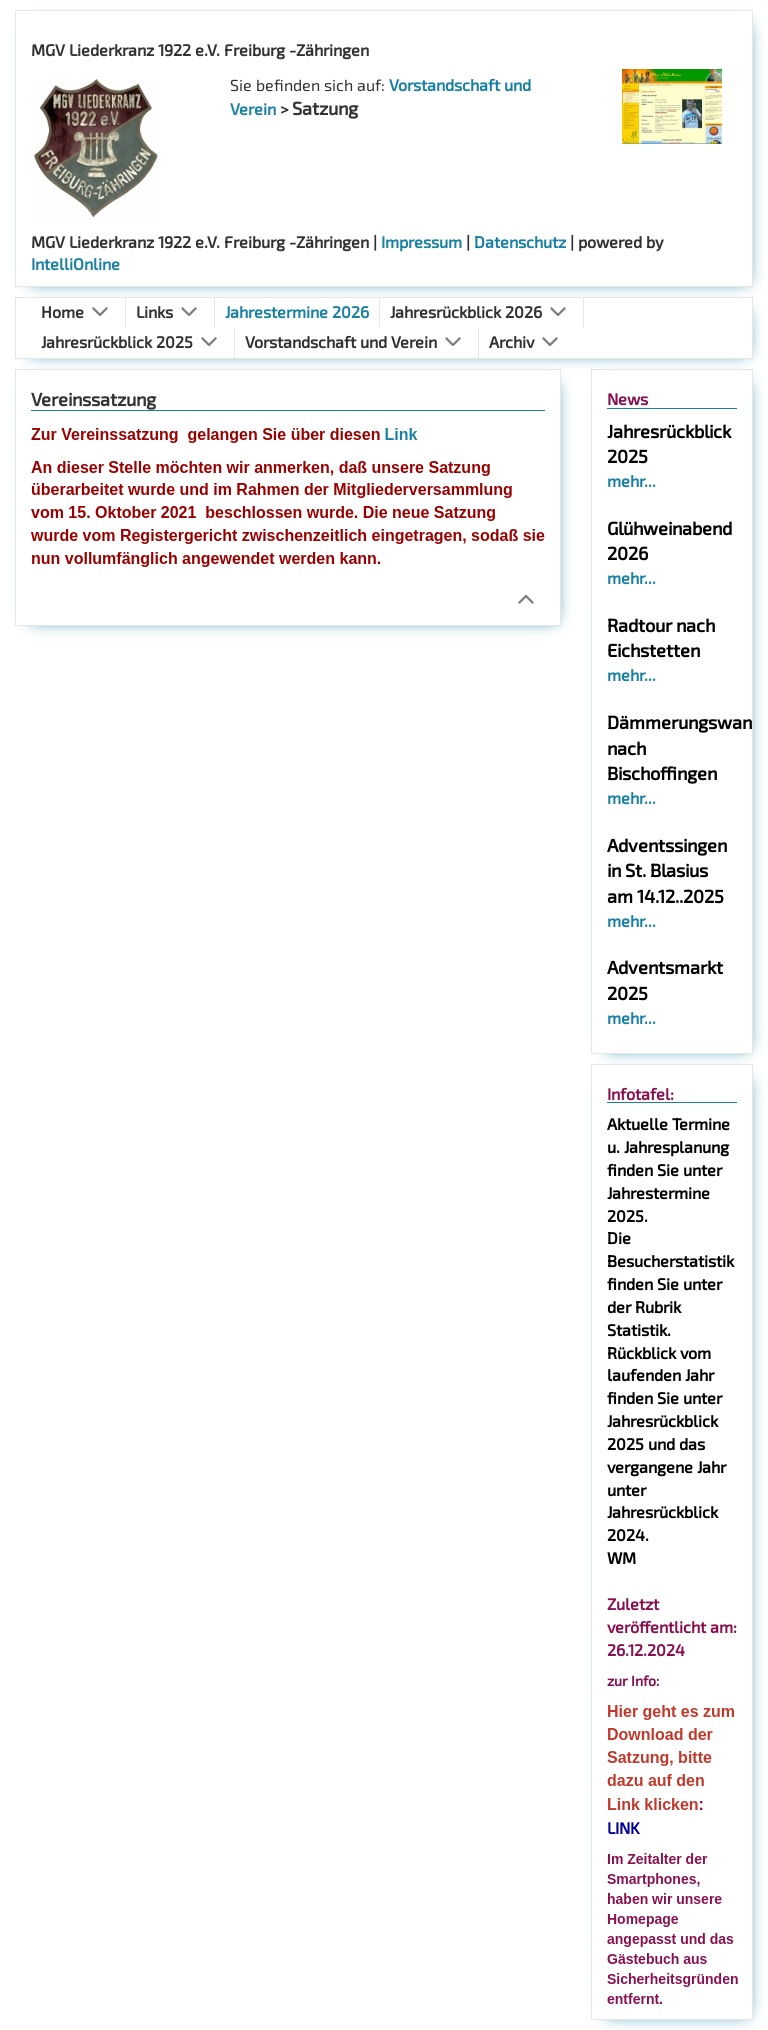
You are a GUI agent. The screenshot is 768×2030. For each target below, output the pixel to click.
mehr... (631, 480)
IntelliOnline (75, 263)
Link (400, 434)
